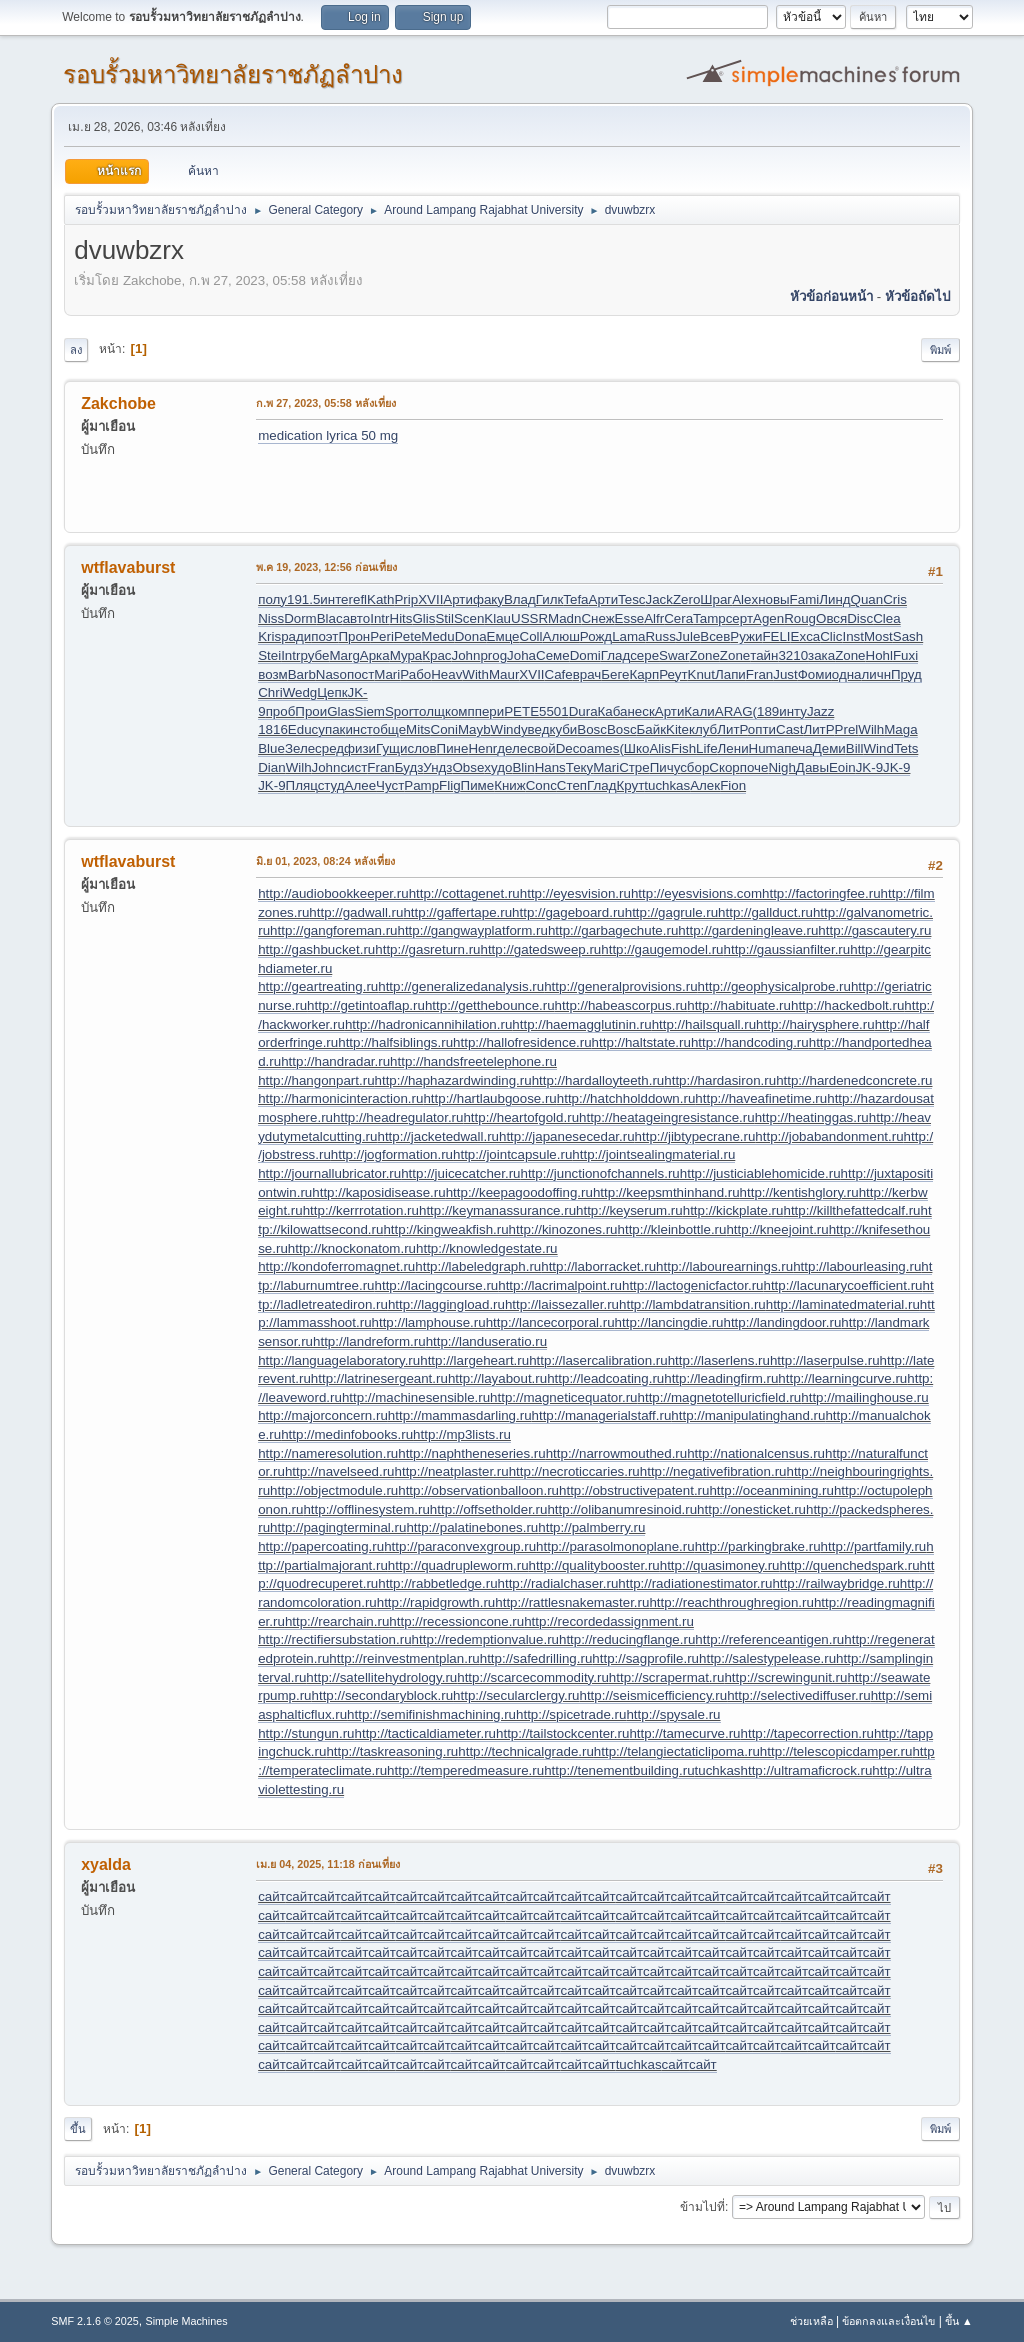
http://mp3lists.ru (462, 1434)
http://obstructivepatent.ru (634, 1490)
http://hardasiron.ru (720, 1080)
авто (357, 618)
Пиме (478, 785)
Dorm (300, 618)
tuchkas (667, 785)
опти (762, 729)
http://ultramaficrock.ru (807, 1770)
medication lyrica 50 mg (328, 435)
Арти (458, 599)
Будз (409, 767)
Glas (340, 711)
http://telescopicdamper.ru (836, 1751)
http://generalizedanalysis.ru (461, 986)
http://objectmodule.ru (334, 1490)
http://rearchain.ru (337, 1621)
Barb (302, 674)
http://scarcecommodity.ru (533, 1677)
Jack (659, 599)
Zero (686, 599)
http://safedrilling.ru (536, 1658)
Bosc (592, 729)
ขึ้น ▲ (959, 2321)
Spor (399, 711)
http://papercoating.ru (321, 1546)
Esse (630, 618)
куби (563, 729)
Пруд (906, 674)
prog (493, 655)
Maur (504, 674)
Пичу (665, 767)
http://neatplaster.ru (452, 1471)
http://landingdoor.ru (783, 1322)
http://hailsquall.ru (704, 1024)
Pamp (421, 785)
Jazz (820, 711)
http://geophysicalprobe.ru (774, 986)
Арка (375, 655)
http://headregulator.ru (398, 1117)
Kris (269, 636)
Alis (659, 748)
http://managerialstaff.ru (602, 1415)
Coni (444, 729)
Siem (370, 711)
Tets (906, 748)
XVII (430, 599)
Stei (269, 655)
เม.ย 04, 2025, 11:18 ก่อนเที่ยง (328, 1864)
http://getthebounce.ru (490, 1005)
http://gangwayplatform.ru (473, 930)
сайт (271, 1896)
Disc (860, 618)
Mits (418, 729)
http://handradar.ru (335, 1061)
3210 (793, 655)
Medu (437, 636)
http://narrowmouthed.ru (617, 1453)
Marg (344, 655)
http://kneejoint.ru (777, 1229)
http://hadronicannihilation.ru (428, 1024)
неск (641, 711)
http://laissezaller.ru (562, 1304)
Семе (553, 655)
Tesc (631, 599)
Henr (482, 748)
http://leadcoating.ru (605, 1378)
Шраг (716, 599)
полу (272, 599)
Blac (330, 618)
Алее (361, 785)
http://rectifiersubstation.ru (334, 1639)
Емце (503, 636)
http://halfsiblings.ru (395, 1042)
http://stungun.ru (306, 1733)
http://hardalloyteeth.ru (598, 1080)
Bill (855, 748)
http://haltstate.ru (641, 1042)
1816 (273, 729)
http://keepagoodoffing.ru (519, 1192)
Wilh (871, 729)
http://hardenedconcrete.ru (854, 1080)
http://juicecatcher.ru (460, 1173)
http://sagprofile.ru (645, 1658)
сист (353, 767)
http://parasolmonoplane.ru (615, 1546)
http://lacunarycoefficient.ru (842, 1285)
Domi (585, 655)
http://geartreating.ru (318, 986)
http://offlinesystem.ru (366, 1509)
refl (358, 599)
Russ (660, 636)
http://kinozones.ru (563, 1229)
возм (272, 674)
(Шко (634, 748)
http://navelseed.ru (340, 1471)
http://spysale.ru (673, 1714)
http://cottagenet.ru (464, 893)
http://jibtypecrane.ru (695, 1136)
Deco (571, 748)
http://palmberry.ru (591, 1527)
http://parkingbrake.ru (758, 1546)
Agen (768, 618)
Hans (550, 767)
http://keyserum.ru (629, 1210)
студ (331, 785)
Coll (531, 636)
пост (360, 674)
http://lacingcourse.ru (437, 1285)
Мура (406, 655)
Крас (436, 655)
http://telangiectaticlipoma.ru (677, 1751)
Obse (468, 767)
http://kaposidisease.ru (378, 1192)
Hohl (879, 655)
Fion (733, 785)
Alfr (654, 618)
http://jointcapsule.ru (512, 1154)
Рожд (596, 636)
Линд (834, 599)
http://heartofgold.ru (521, 1117)
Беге (615, 674)
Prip (406, 599)
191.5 (303, 599)
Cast (789, 729)
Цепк (332, 692)
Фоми (815, 674)
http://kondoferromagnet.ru (336, 1266)
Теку (579, 767)
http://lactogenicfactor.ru (693, 1285)
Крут (630, 785)
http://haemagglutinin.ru (581, 1024)
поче (754, 767)
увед (535, 729)
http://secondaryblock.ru (383, 1695)
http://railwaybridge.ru (835, 1583)
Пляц (302, 785)
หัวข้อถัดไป (917, 296)
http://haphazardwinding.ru (453, 1080)
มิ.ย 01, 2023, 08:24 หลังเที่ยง (325, 861)
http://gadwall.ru (356, 912)
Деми (829, 748)
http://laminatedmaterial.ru (843, 1304)
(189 (766, 711)
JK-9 (869, 767)
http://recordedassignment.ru (609, 1621)
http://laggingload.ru (446, 1304)
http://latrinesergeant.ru (379, 1378)
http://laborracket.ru (598, 1266)
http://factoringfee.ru (821, 893)
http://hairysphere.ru (815, 1024)
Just (785, 674)
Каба (613, 711)
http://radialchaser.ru (558, 1583)
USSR (529, 618)
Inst (852, 636)
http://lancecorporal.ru (550, 1322)
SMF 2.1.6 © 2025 (95, 2321)
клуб (703, 729)
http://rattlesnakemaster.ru (572, 1602)
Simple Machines (187, 2321)
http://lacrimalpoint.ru (560, 1285)
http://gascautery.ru (874, 930)
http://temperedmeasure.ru (465, 1770)
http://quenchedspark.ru (850, 1565)
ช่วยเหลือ (811, 2321)
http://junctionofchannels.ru (599, 1173)
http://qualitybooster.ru (594, 1565)
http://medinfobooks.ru (347, 1434)
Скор (724, 767)
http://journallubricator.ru (329, 1173)
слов (421, 748)
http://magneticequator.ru (563, 1397)
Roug (800, 618)
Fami (805, 599)
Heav (446, 674)
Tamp (709, 618)
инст (358, 729)
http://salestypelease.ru (767, 1658)
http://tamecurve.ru (684, 1733)
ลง (76, 350)
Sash (908, 636)
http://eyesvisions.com (696, 893)
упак (331, 729)
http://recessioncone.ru (456, 1621)
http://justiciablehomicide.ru (760, 1173)
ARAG (734, 711)
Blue (271, 748)
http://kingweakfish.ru (445, 1229)
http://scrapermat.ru (667, 1677)
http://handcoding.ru (750, 1042)
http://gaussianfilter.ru (787, 949)
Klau (497, 618)
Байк (651, 729)
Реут (673, 674)
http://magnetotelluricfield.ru (720, 1397)
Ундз (437, 767)
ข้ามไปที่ (702, 2207)
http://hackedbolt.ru (847, 1005)
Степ (572, 785)
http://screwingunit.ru (785, 1677)
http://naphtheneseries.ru (471, 1453)
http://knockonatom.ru (352, 1248)
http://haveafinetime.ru (761, 1098)
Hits (401, 618)
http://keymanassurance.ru (497, 1210)
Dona (471, 636)
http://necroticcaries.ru (574, 1471)
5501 (554, 711)
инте (334, 599)
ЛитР (732, 729)
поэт (324, 636)
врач (587, 674)
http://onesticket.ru (751, 1509)
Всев (715, 636)
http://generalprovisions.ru (620, 986)
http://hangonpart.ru (316, 1080)
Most (878, 636)
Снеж (597, 618)
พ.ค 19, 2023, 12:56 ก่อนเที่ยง (326, 567)
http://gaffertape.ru (457, 912)
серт (739, 618)
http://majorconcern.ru (323, 1415)
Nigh (781, 767)
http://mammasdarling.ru (460, 1415)
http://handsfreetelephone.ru (473, 1061)
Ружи (746, 636)
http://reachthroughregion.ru (731, 1602)
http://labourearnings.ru (724, 1266)
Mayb (474, 729)
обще (389, 729)
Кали (699, 711)
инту (793, 711)
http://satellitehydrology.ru (381, 1677)
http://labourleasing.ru (857, 1266)
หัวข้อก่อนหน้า (831, 296)
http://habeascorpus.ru (621, 1005)
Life (707, 748)
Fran (759, 674)
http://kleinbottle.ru (672, 1229)
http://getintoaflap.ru (366, 1005)
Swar (674, 655)
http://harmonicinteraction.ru (340, 1098)
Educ (303, 729)
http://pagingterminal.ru (338, 1527)
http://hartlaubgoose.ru (489, 1098)
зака (821, 655)
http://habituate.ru (739, 1005)
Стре (634, 767)
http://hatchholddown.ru (626, 1098)
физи (360, 748)
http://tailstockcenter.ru (562, 1733)
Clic (831, 636)
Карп (644, 674)
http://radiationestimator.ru (695, 1583)
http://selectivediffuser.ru (798, 1695)
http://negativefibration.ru (713, 1471)
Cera (678, 618)
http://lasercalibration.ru (598, 1360)
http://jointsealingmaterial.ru (653, 1154)
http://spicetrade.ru (571, 1714)
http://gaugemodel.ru (662, 949)
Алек (705, 785)
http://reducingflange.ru (627, 1639)
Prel (847, 729)
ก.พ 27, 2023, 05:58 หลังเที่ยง (326, 403)
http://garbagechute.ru (613, 930)
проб (281, 711)
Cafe (559, 674)
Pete (407, 636)
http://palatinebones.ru (472, 1527)
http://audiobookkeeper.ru (333, 893)
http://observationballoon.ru (478, 1490)
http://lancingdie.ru (669, 1322)
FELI (776, 636)
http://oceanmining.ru (771, 1490)
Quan (867, 599)
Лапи (730, 674)
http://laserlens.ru (719, 1360)
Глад (615, 655)
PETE (521, 711)
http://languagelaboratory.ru (339, 1360)
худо (498, 767)
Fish (683, 748)
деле (512, 748)
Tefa (575, 599)
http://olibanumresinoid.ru (622, 1509)
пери (490, 711)
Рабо (415, 674)
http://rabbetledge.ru (437, 1583)
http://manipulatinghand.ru (748, 1415)
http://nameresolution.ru (328, 1453)
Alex (745, 599)
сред (329, 748)
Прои (311, 711)
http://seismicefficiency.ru (654, 1695)
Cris (895, 599)
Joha (521, 655)
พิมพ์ (940, 350)
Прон (354, 636)
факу (488, 599)
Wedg (300, 692)
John (466, 655)
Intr (379, 618)
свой (541, 748)
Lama (628, 636)
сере (644, 655)
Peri (382, 636)
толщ (429, 711)
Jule (688, 636)
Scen (469, 618)
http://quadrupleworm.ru (458, 1565)
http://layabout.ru (497, 1378)
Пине (453, 748)
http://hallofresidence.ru (522, 1042)
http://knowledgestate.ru (487, 1248)
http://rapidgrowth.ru (436, 1602)
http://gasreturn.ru (427, 949)
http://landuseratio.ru (487, 1341)
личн (877, 674)
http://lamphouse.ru (429, 1322)
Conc (541, 785)
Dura (583, 711)
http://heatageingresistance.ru (667, 1117)
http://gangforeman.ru (333, 930)
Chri (270, 692)
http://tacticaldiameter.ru (426, 1733)
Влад (520, 599)
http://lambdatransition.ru (692, 1304)
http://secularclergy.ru (516, 1695)
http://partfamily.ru (874, 1546)
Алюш (561, 636)
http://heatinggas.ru (812, 1117)
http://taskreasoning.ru (392, 1751)
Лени (733, 748)
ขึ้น (78, 2129)
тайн (764, 655)
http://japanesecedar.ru (567, 1136)
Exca (806, 636)
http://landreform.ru (369, 1341)
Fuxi (905, 655)
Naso (331, 674)
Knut (701, 674)
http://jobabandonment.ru (829, 1136)
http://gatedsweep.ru (540, 949)
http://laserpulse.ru (825, 1360)
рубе (314, 655)
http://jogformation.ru (392, 1154)
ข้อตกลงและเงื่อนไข (888, 2321)
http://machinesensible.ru (416, 1397)
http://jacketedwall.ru (438, 1136)
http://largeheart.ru (474, 1360)
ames (603, 748)
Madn (564, 618)
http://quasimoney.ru (720, 1565)
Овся (831, 618)
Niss (271, 618)
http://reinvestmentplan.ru (404, 1658)
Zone (704, 655)
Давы (812, 767)
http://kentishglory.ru (799, 1192)
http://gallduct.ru (765, 912)
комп (460, 711)
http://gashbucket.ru (316, 949)
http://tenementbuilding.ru (619, 1770)
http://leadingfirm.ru (721, 1378)
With (475, 674)
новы (773, 599)
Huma (767, 748)
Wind (506, 729)
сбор (694, 767)
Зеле (300, 748)
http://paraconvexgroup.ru (460, 1546)
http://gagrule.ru (671, 912)
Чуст (390, 785)
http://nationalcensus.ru (756, 1453)
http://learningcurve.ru (842, 1378)
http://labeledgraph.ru (478, 1266)
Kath (380, 599)
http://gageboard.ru (568, 912)
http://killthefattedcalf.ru (851, 1210)
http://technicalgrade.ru (526, 1751)
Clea (886, 618)
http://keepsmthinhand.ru (666, 1192)
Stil (444, 618)
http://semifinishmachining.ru (431, 1714)
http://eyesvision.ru (575, 893)
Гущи (391, 748)
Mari (387, 674)
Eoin (842, 767)
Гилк (550, 599)
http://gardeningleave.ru (748, 930)
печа (798, 748)
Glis (423, 618)
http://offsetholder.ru (489, 1509)
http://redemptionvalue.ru (485, 1639)
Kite (677, 729)
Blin (523, 767)
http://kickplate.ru (733, 1210)
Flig (449, 785)
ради (296, 636)
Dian (271, 767)
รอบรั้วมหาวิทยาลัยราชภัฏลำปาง (233, 74)
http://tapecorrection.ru (807, 1733)
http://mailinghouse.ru (864, 1397)
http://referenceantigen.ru (769, 1639)
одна (847, 674)
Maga (900, 729)
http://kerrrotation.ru (361, 1210)
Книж (510, 785)
